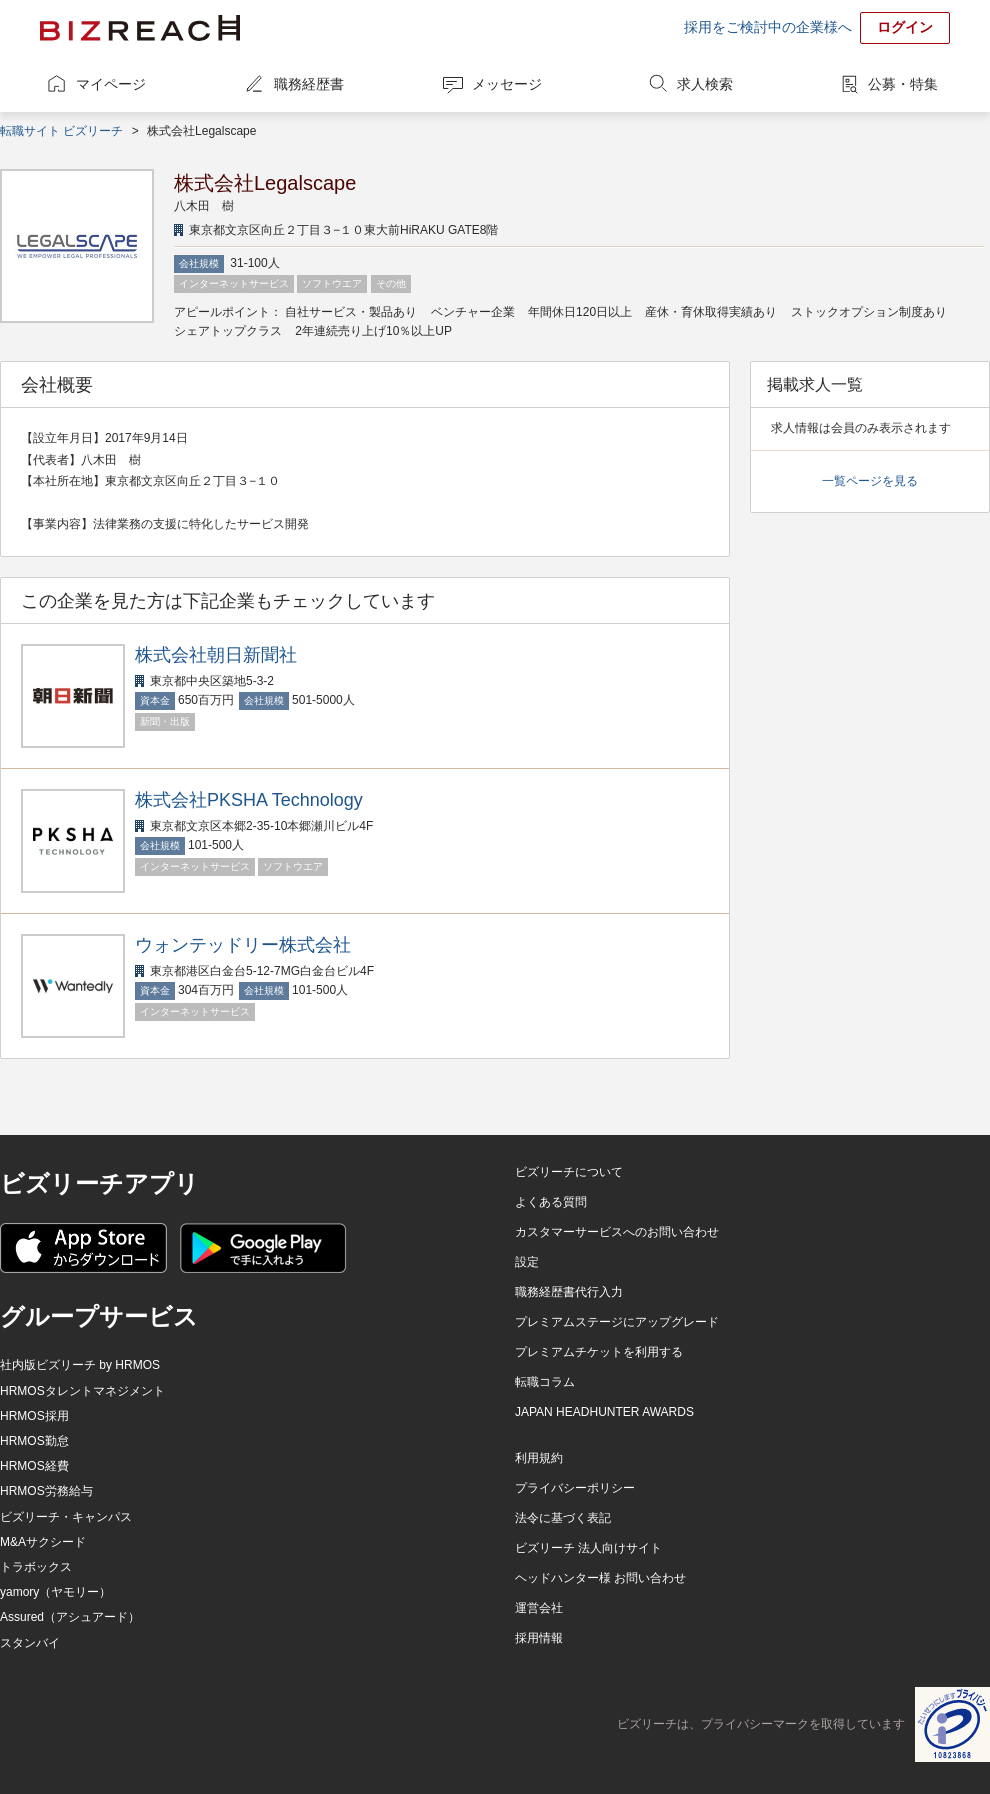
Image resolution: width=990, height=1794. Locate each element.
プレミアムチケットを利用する (599, 1352)
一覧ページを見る (870, 481)
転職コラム (545, 1382)
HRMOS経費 (34, 1466)
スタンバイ (30, 1643)
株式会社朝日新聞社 (216, 655)
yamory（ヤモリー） (55, 1592)
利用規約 (539, 1458)
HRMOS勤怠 (34, 1441)
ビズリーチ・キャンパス (66, 1517)
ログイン (905, 27)
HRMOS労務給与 (46, 1491)
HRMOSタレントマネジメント (82, 1391)
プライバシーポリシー (575, 1488)
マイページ (111, 84)
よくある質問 (551, 1202)
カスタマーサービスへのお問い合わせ (617, 1232)
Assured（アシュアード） (70, 1617)
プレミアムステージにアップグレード (617, 1322)
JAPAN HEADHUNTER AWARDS (604, 1412)
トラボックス (36, 1567)
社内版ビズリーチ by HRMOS (80, 1365)
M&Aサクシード (43, 1542)
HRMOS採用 (34, 1416)
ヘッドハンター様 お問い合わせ (600, 1578)
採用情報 (539, 1638)
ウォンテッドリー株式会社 (243, 945)
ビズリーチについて (569, 1172)
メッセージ (507, 84)
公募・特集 (903, 84)
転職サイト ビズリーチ (61, 131)
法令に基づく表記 (563, 1518)
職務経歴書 (309, 84)
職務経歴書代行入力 (569, 1292)
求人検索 (705, 84)
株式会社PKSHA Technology (249, 800)
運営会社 (539, 1608)
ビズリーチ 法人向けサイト (588, 1548)
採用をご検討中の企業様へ (768, 27)
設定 (527, 1262)
